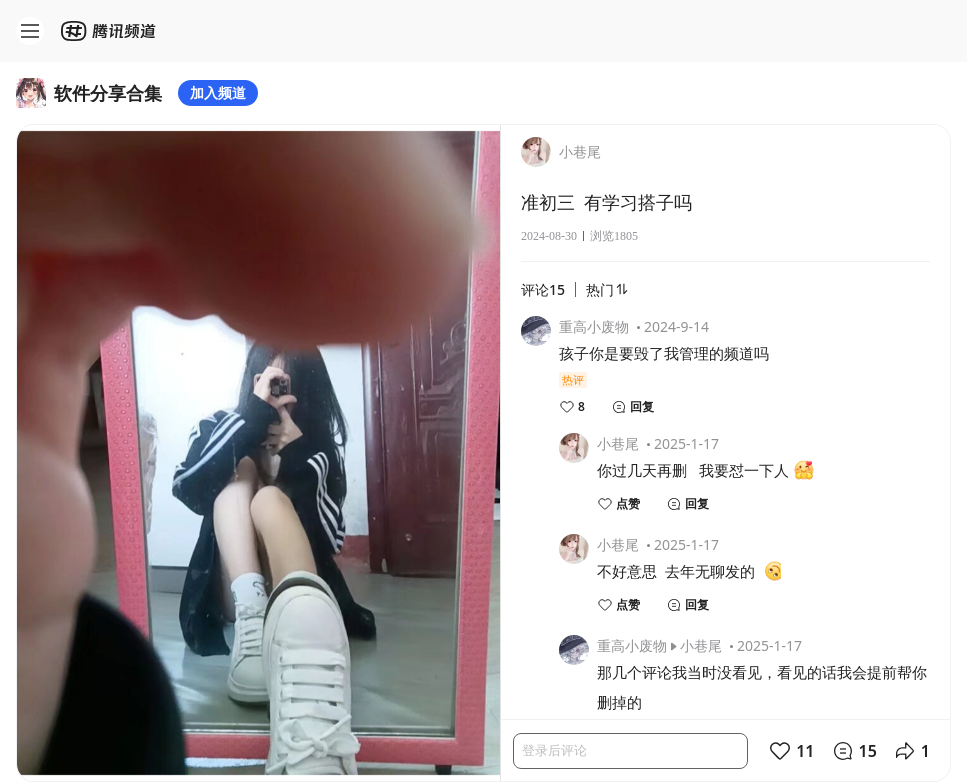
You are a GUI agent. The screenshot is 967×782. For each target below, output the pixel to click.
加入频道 (218, 92)
